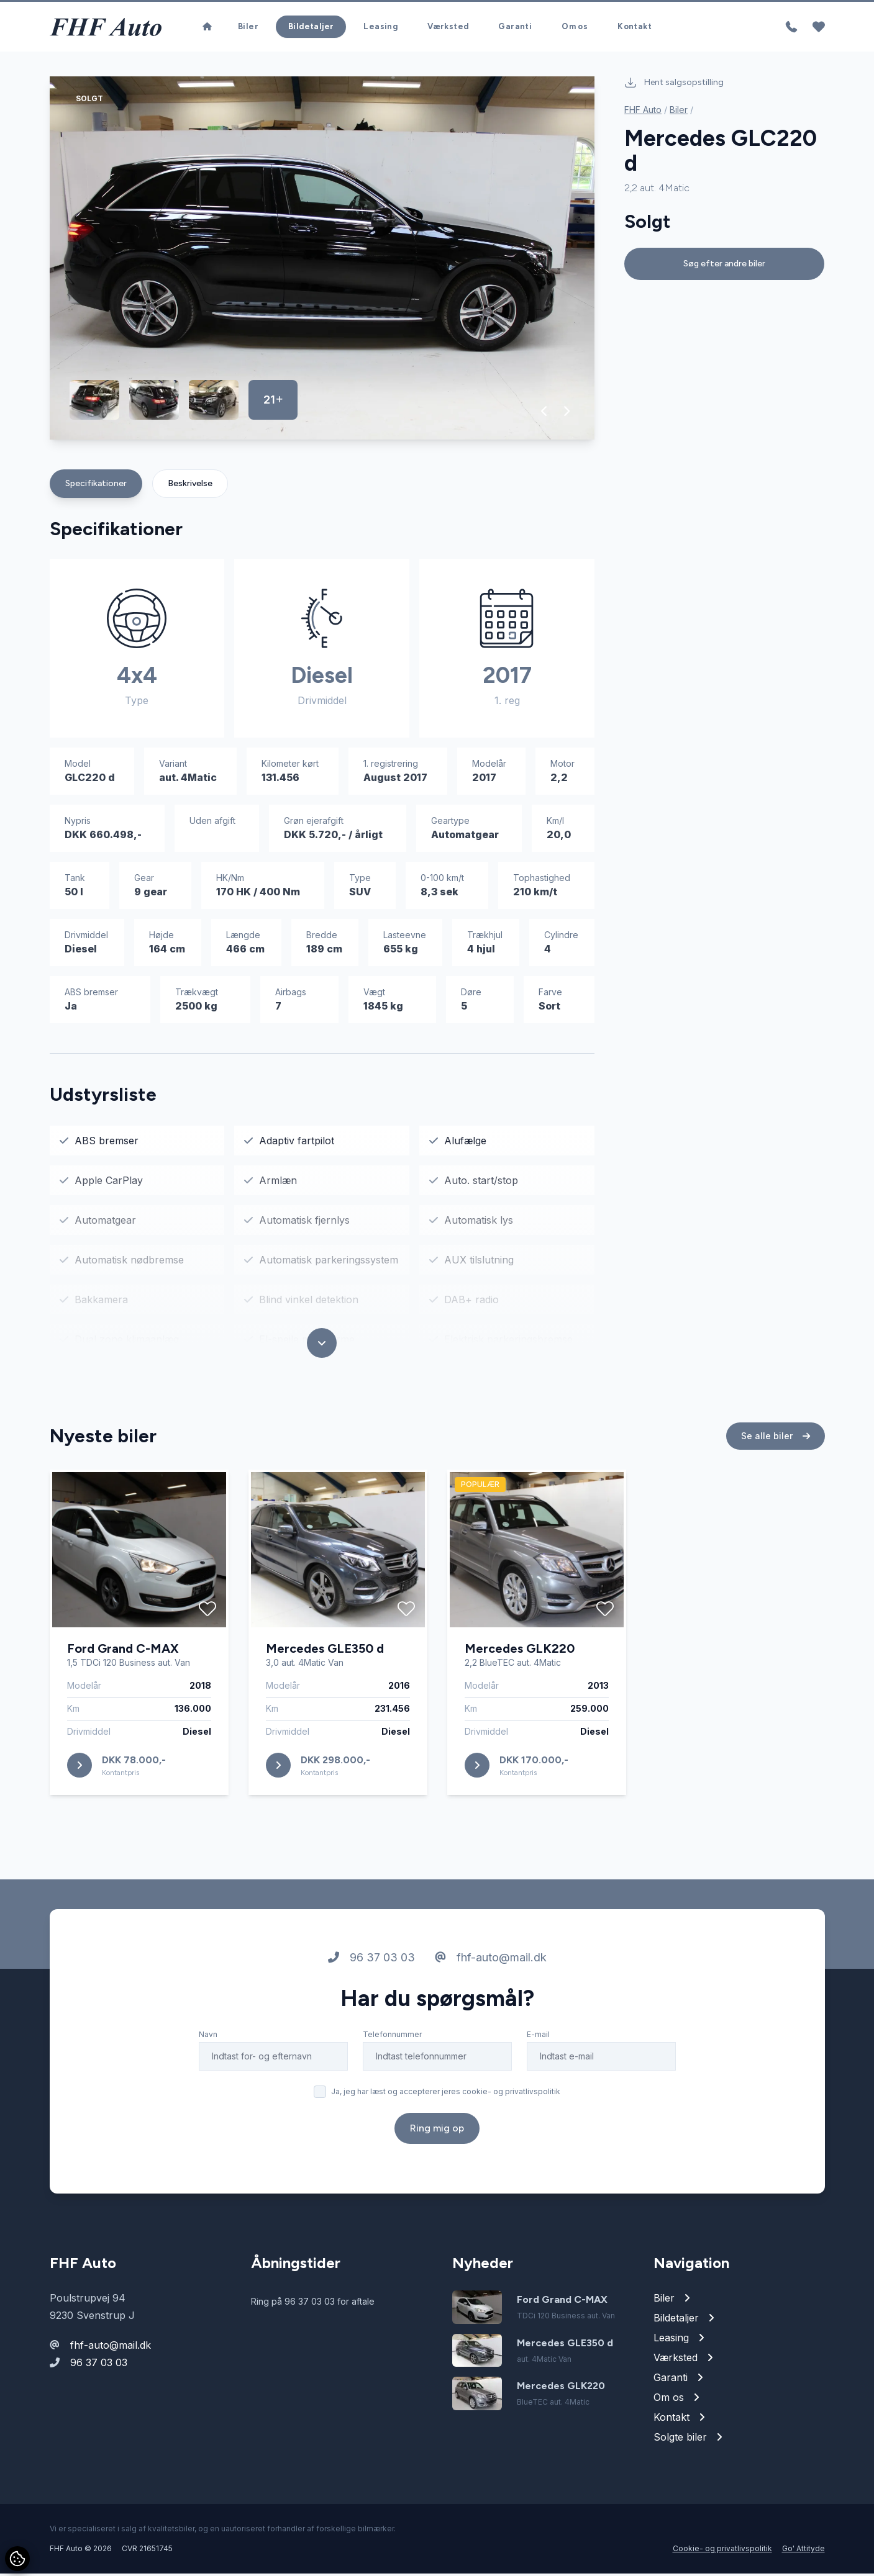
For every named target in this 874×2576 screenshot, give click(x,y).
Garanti (515, 27)
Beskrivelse (190, 486)
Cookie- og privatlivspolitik (722, 2551)
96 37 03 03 (371, 1959)
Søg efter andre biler (724, 266)
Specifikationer (96, 486)
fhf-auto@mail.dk (491, 1959)
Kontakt (634, 27)
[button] (544, 413)
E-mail (538, 2036)
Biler (248, 27)
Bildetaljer (311, 27)
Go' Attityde (803, 2551)
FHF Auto (643, 112)
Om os (575, 27)
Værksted (447, 27)
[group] (322, 260)
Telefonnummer (392, 2036)
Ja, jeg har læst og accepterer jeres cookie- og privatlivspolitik (445, 2094)
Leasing (380, 27)
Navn (208, 2036)
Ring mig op (437, 2130)
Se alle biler (775, 1438)
